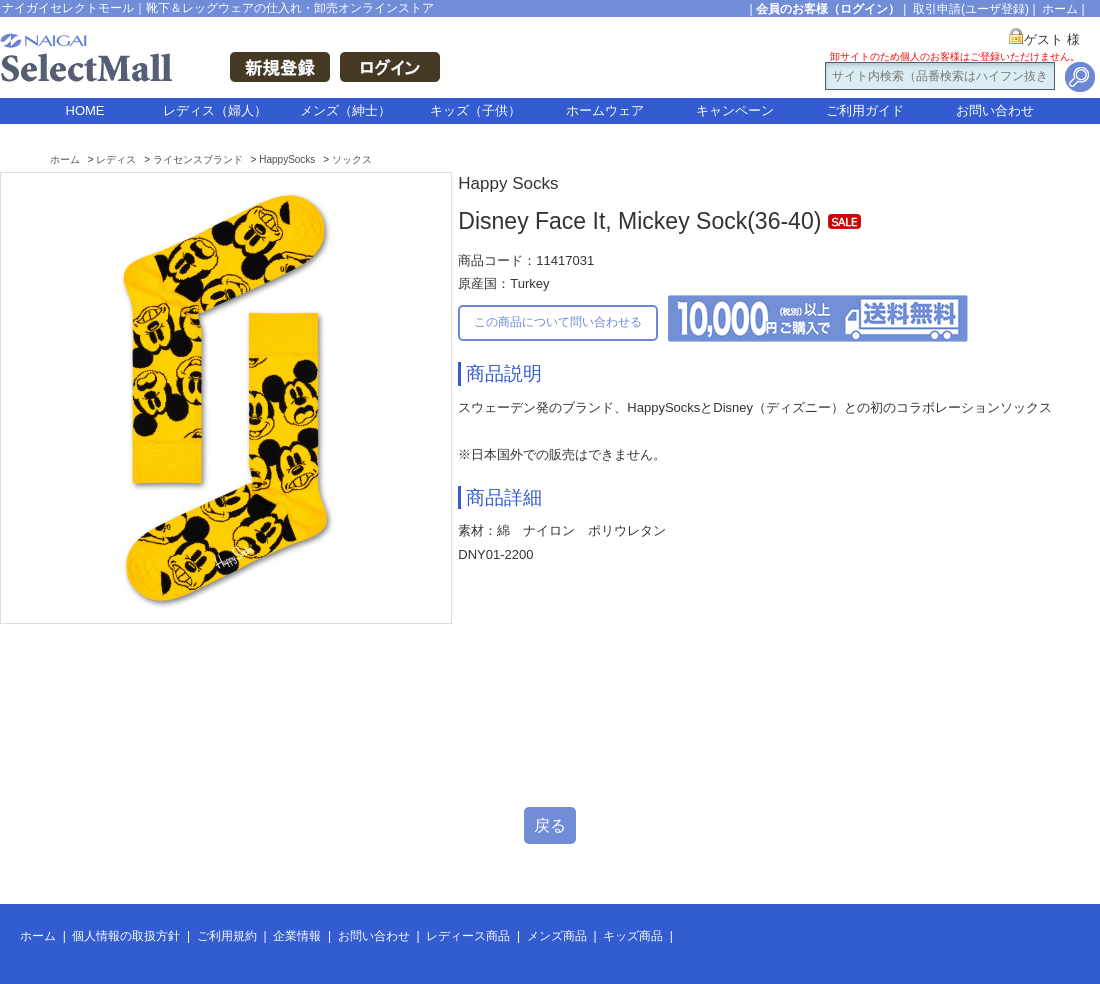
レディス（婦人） (215, 110)
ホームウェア (605, 110)
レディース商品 (468, 936)
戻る (550, 825)
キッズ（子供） (475, 110)
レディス (116, 159)
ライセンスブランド (198, 159)
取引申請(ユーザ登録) (971, 9)
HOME (85, 110)
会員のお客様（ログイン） (828, 9)
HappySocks (287, 159)
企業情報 (297, 936)
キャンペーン (735, 110)
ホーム (1060, 9)
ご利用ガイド (865, 110)
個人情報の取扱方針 (126, 936)
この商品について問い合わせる (558, 322)
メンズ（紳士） (345, 110)
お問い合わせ (995, 110)
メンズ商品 (557, 936)
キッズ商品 (633, 936)
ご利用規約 (227, 936)
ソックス (352, 159)
